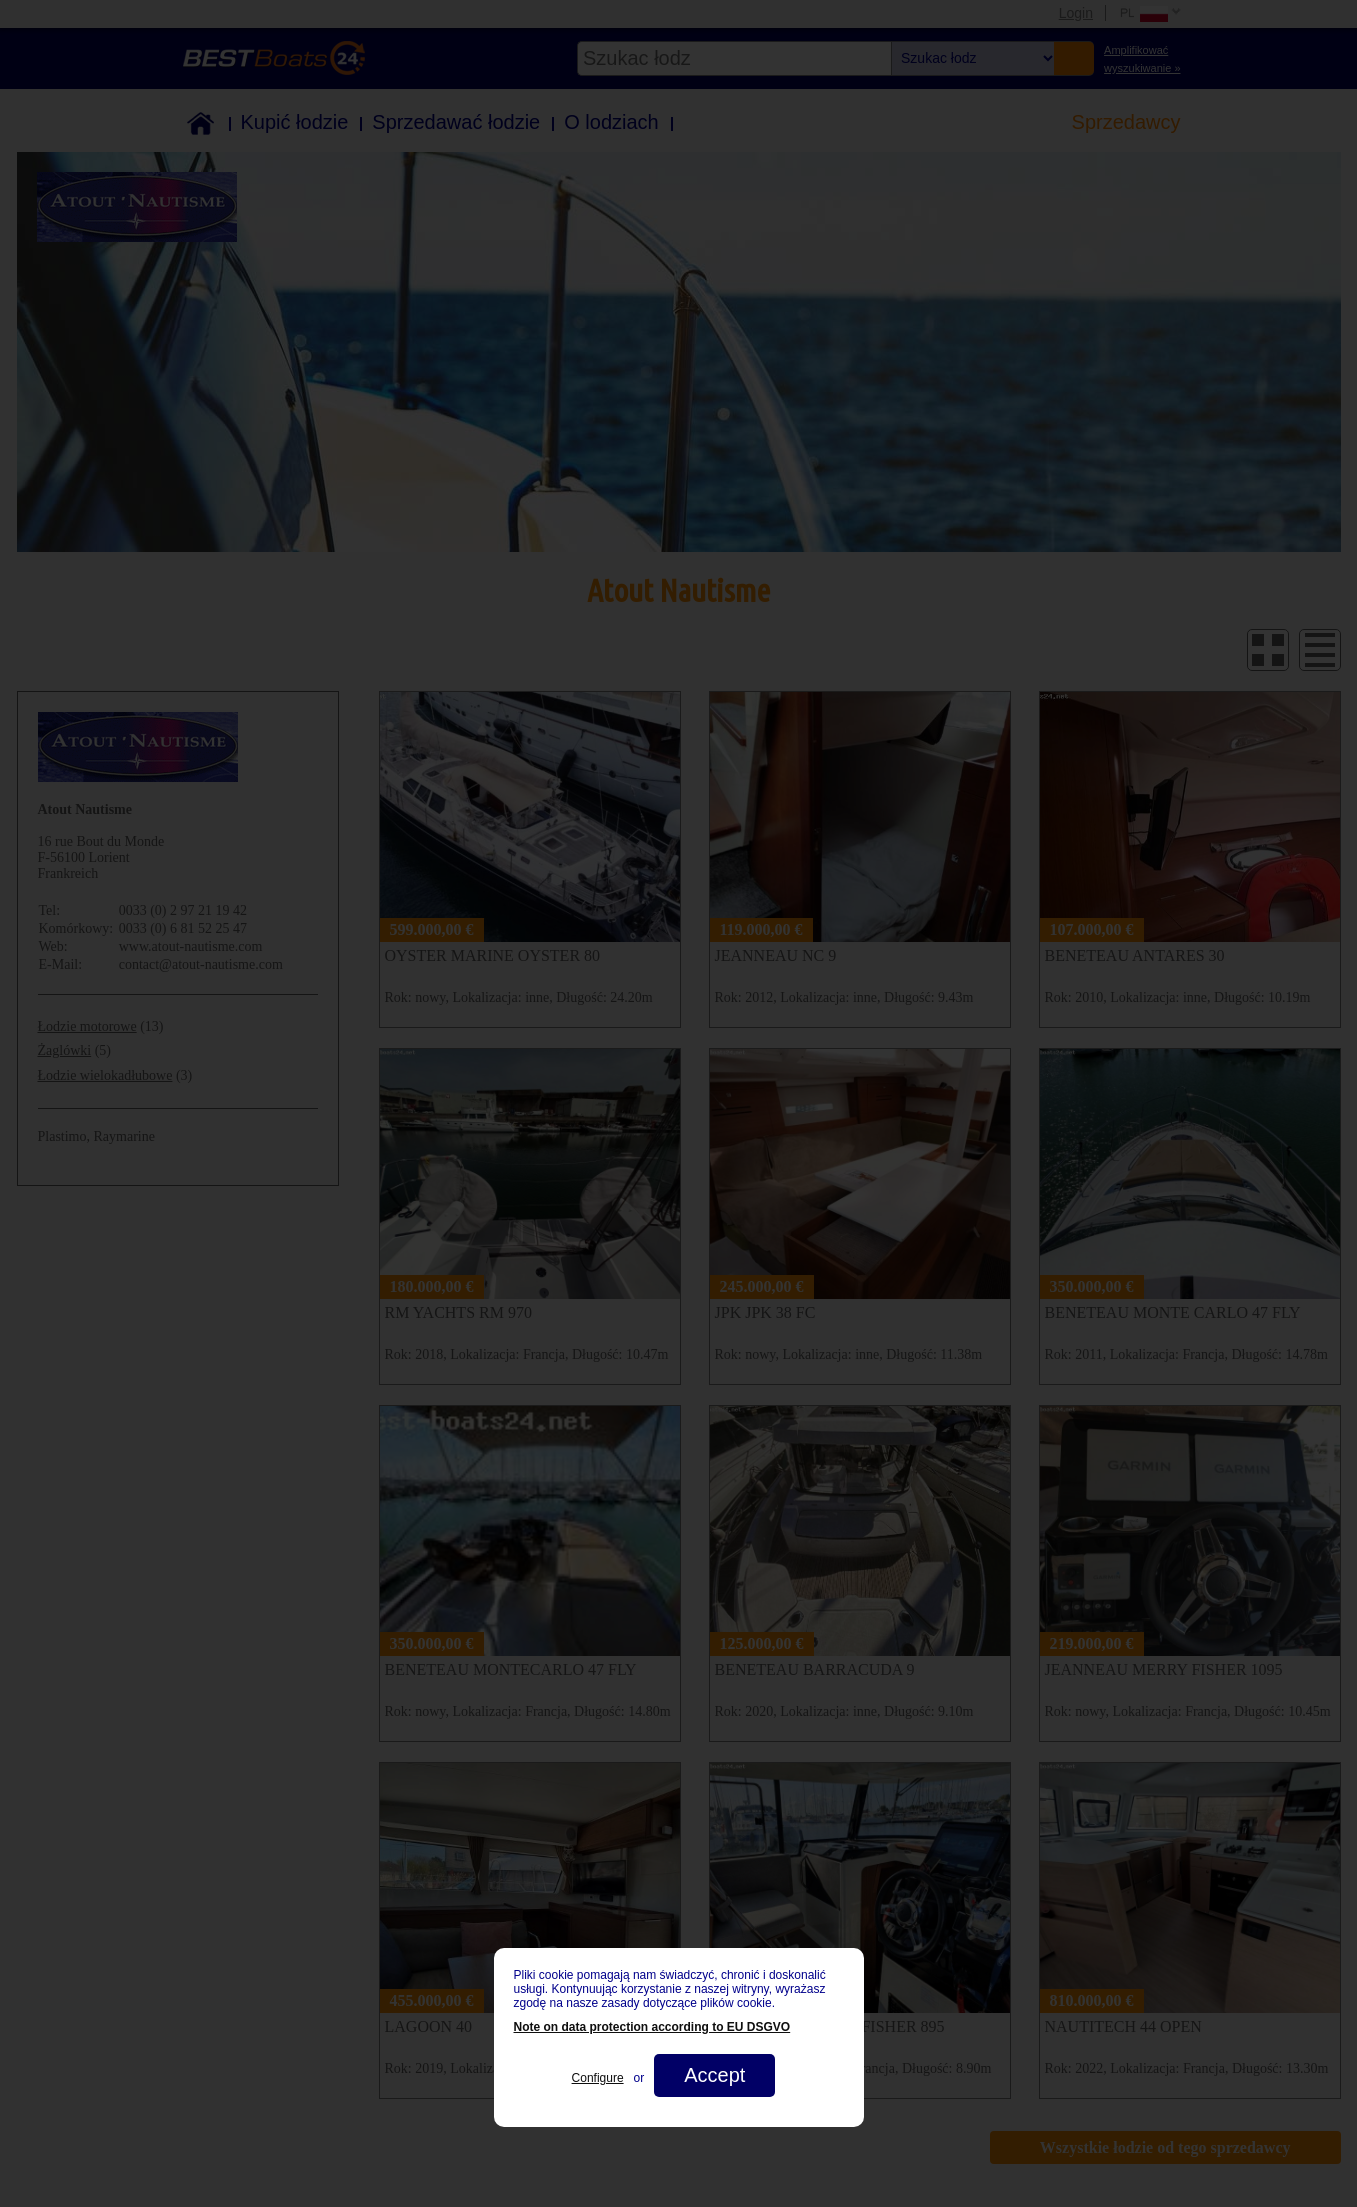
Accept (714, 2075)
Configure (598, 2078)
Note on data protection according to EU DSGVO (652, 2027)
